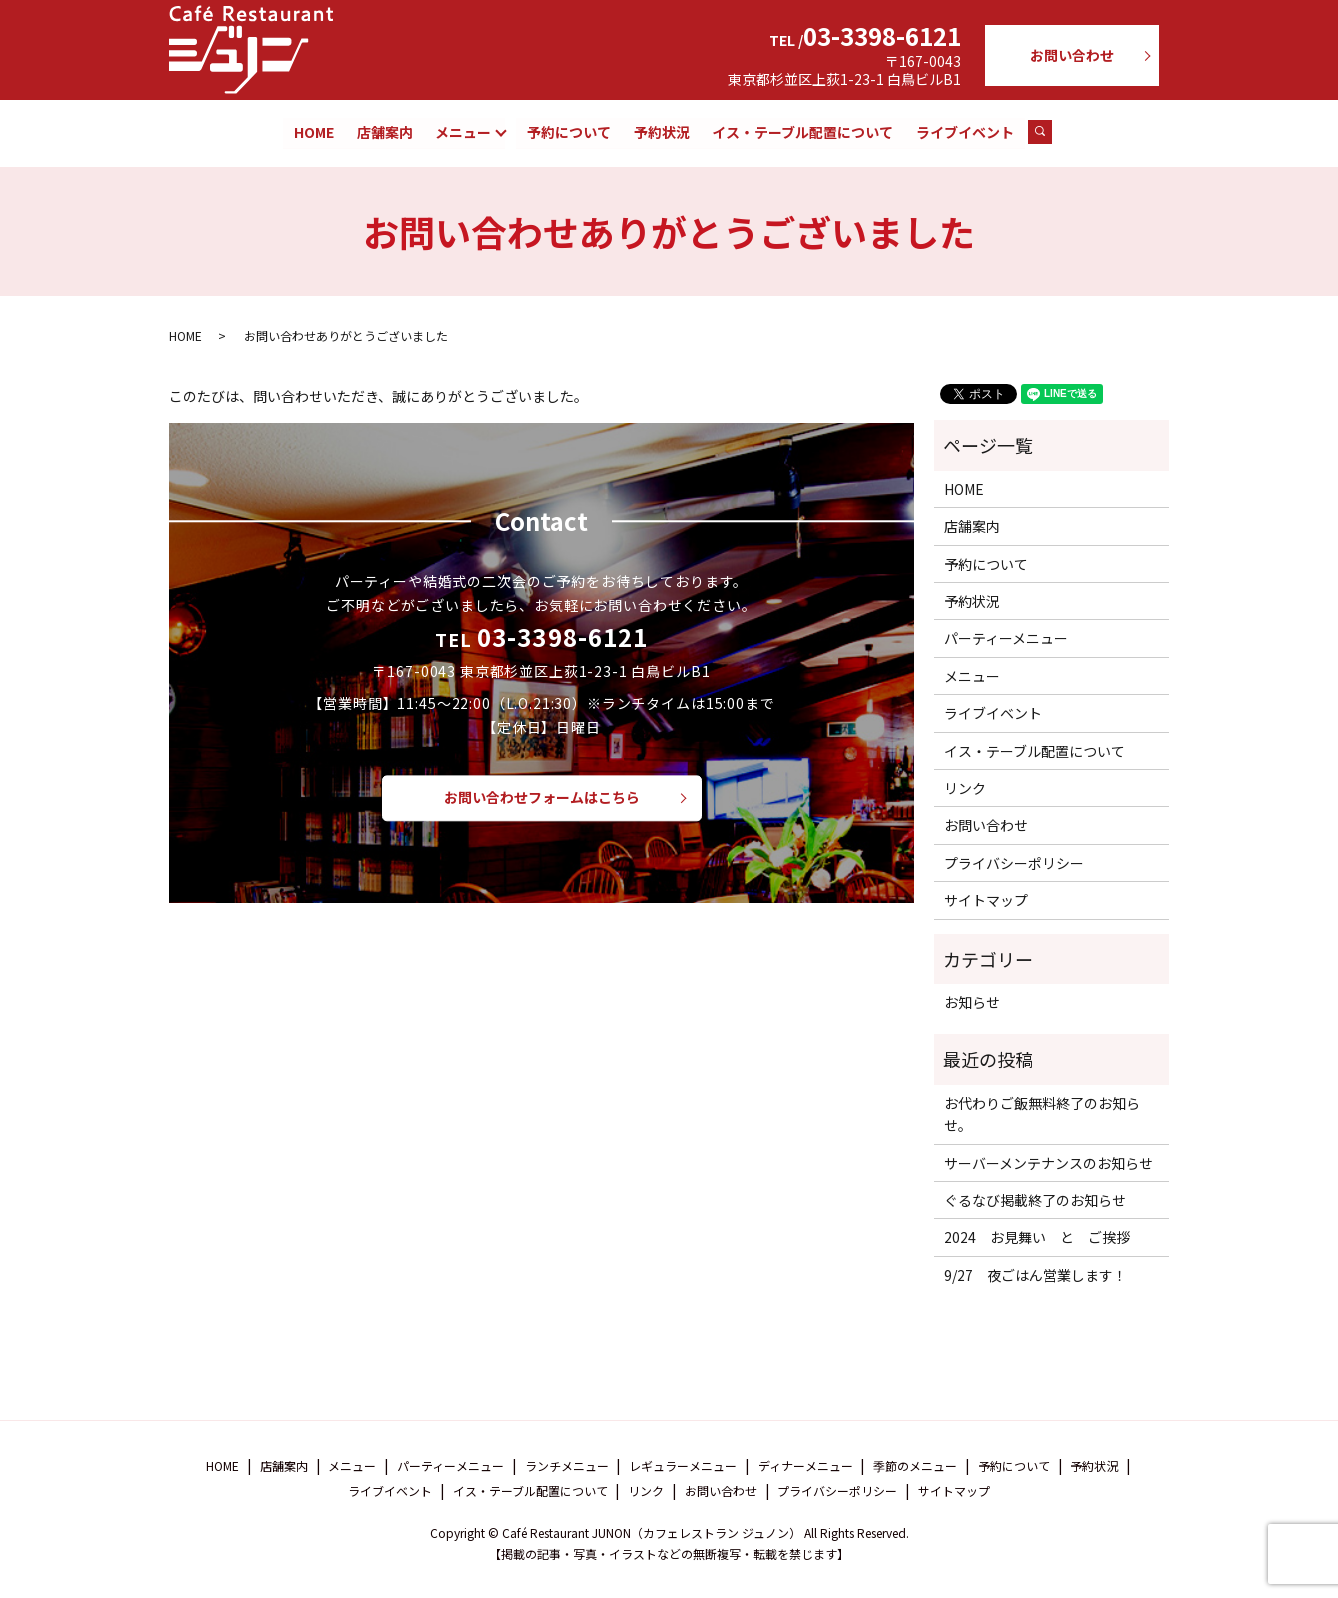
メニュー (463, 132)
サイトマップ (986, 901)
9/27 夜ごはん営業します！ (1035, 1276)
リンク (965, 789)
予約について (570, 132)
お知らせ (972, 1003)
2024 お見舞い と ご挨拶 (1037, 1238)
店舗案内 (385, 132)
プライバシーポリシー (1014, 864)
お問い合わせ (1072, 55)
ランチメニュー (567, 1466)
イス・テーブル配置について (802, 132)
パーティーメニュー (1006, 639)
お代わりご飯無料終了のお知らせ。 (1042, 1115)
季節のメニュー (915, 1466)
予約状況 (662, 132)
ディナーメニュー (805, 1466)
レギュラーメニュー (683, 1466)
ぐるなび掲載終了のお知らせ (1035, 1201)
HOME (314, 132)
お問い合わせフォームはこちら (542, 798)
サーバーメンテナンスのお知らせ (1048, 1163)
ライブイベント (965, 132)
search (1049, 133)
